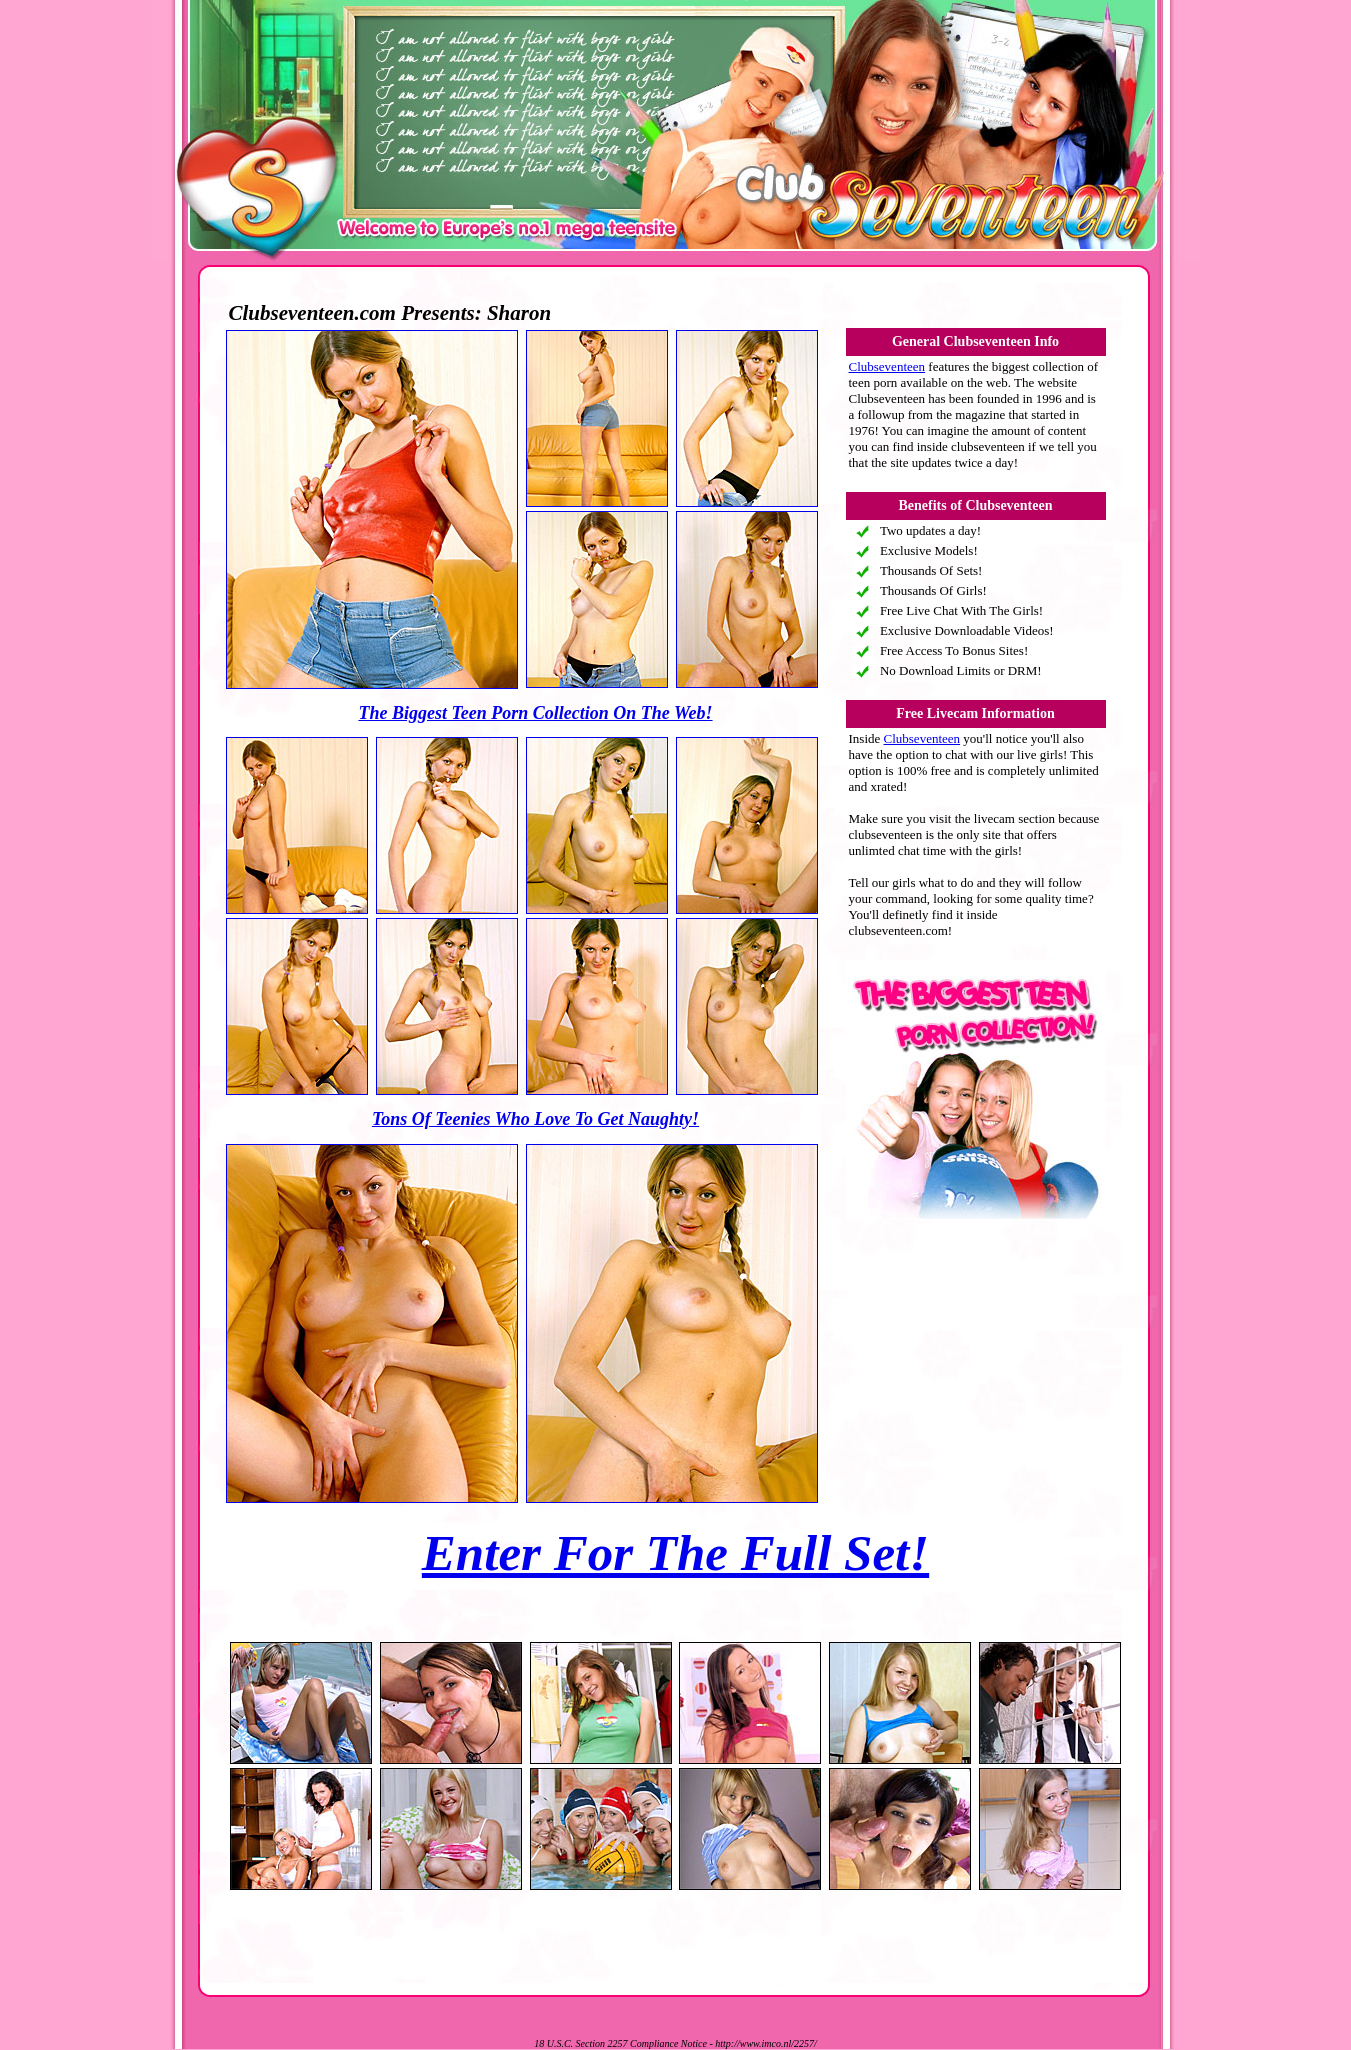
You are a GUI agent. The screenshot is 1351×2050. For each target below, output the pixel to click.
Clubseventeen (887, 366)
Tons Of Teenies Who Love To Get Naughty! (535, 1119)
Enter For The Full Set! (675, 1553)
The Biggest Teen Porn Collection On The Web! (535, 713)
